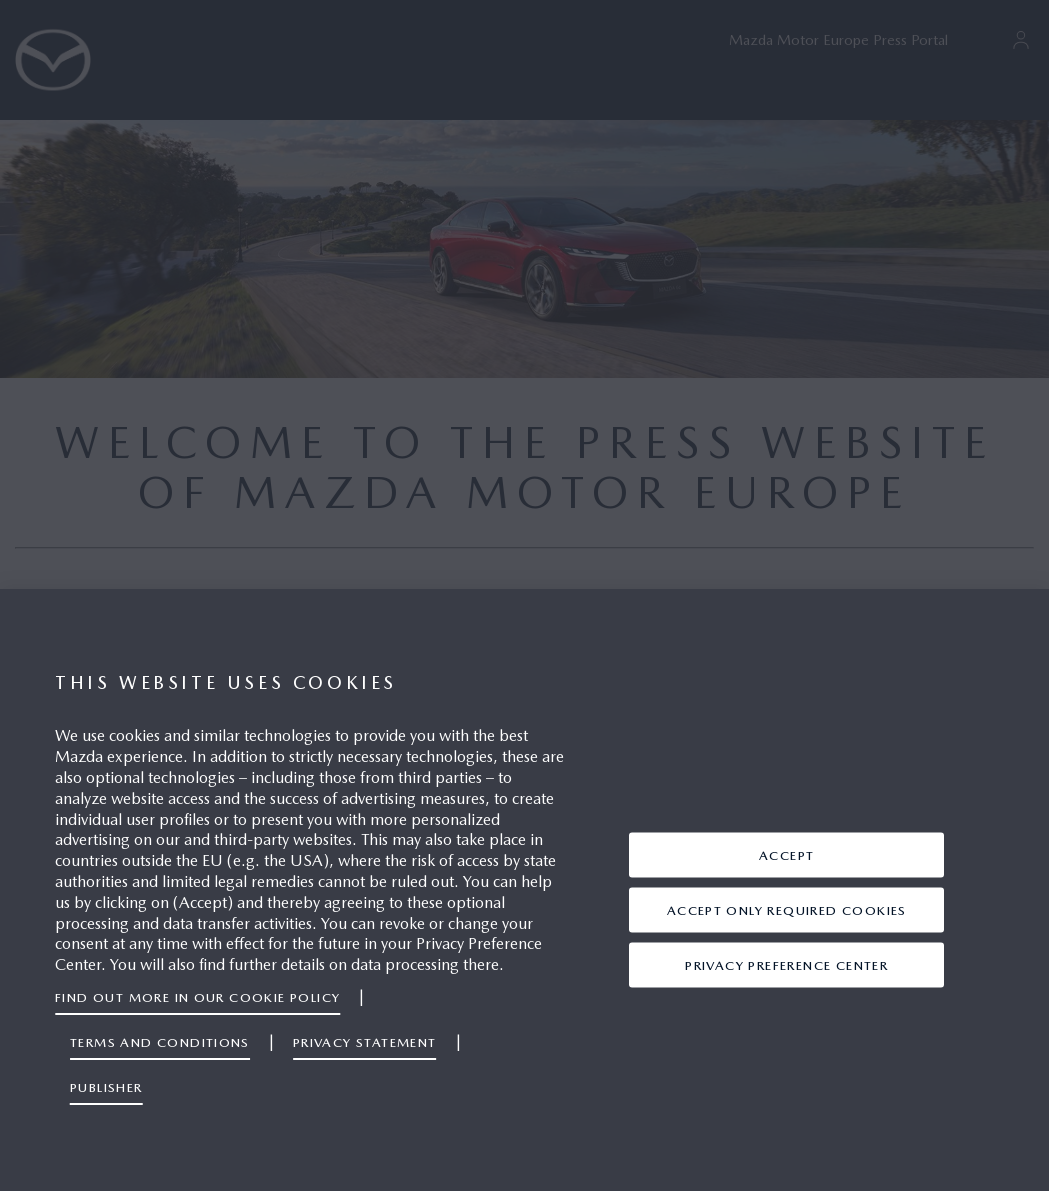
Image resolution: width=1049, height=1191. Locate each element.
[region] (524, 890)
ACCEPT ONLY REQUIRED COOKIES (787, 909)
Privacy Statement (365, 1042)
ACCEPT (786, 854)
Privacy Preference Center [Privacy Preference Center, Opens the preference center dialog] (786, 964)
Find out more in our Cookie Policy (197, 997)
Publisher (106, 1087)
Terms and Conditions (160, 1042)
